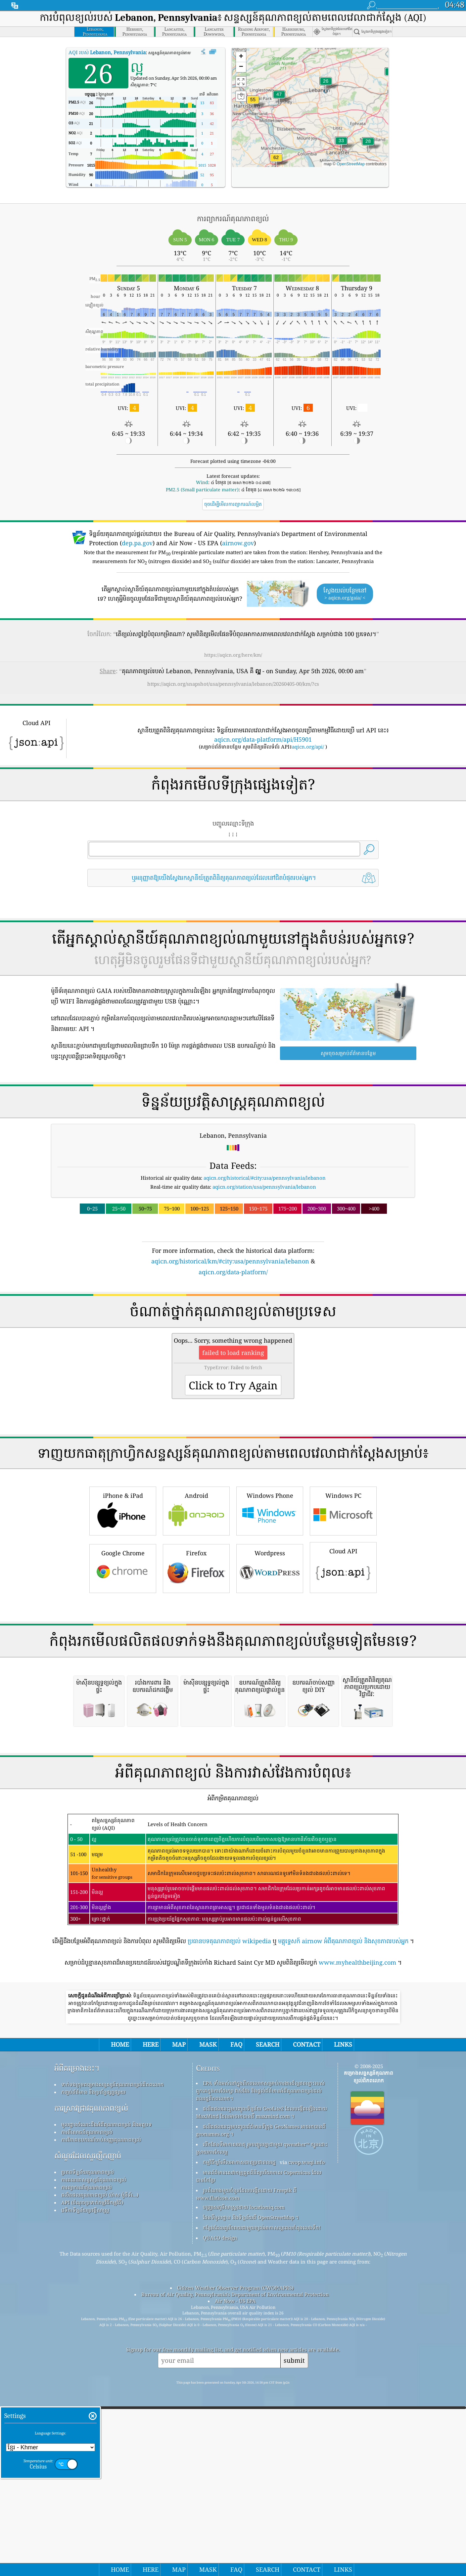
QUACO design (220, 2515)
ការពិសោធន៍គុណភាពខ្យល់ (87, 2409)
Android (196, 1602)
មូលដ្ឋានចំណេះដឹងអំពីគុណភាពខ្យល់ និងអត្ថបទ (106, 2402)
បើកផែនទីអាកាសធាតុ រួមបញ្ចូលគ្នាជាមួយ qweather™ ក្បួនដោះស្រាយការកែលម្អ (262, 2426)
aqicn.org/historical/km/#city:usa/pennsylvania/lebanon (230, 1261)
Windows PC (343, 1602)
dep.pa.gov (137, 543)
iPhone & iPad (123, 1602)
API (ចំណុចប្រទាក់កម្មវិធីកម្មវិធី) (92, 2480)
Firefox (196, 1660)
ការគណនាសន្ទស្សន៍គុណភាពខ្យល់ (93, 2457)
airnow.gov (238, 543)
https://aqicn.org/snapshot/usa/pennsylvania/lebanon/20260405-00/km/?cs (233, 683)
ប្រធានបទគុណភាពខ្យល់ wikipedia (229, 2219)
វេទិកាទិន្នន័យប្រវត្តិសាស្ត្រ (85, 2487)
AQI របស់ (107, 52)
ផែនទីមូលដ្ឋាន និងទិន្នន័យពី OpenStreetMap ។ (251, 2495)
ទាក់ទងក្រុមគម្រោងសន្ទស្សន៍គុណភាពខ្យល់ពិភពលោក (112, 2362)
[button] (276, 161)
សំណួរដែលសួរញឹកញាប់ (87, 2433)
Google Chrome (123, 1660)
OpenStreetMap (351, 164)
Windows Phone (270, 1602)
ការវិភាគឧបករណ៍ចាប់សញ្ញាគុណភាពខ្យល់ (101, 2417)
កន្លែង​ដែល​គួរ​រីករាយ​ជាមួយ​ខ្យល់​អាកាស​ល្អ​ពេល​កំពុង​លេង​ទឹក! (262, 2505)
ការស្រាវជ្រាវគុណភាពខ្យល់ (91, 2386)
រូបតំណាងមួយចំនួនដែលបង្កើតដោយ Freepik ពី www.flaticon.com (246, 2472)
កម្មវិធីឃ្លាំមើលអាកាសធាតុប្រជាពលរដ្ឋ (239, 2439)
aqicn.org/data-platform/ (233, 1272)
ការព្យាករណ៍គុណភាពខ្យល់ (86, 2465)
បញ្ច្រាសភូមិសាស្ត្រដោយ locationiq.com (244, 2484)
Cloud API (343, 1659)
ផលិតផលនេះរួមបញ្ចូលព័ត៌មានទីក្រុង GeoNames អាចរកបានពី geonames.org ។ (261, 2408)
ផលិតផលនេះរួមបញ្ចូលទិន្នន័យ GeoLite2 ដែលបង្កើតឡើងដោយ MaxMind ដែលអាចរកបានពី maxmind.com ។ (261, 2390)
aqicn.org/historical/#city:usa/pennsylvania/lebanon (265, 1177)
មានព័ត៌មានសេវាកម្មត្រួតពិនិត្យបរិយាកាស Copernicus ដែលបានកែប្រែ (258, 2454)
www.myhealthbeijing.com (357, 2240)
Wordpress (270, 1660)
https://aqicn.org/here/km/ (233, 655)
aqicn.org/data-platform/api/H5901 (263, 739)
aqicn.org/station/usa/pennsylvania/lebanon (264, 1186)
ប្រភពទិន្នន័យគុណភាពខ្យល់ (87, 2449)
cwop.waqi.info (306, 2439)
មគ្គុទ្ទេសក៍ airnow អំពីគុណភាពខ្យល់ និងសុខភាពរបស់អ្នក (343, 2219)
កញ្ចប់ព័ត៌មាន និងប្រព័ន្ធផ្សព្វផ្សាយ (93, 2369)
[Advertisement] (233, 1334)
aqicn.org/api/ (308, 746)
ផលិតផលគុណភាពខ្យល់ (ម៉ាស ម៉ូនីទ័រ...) (99, 2472)
